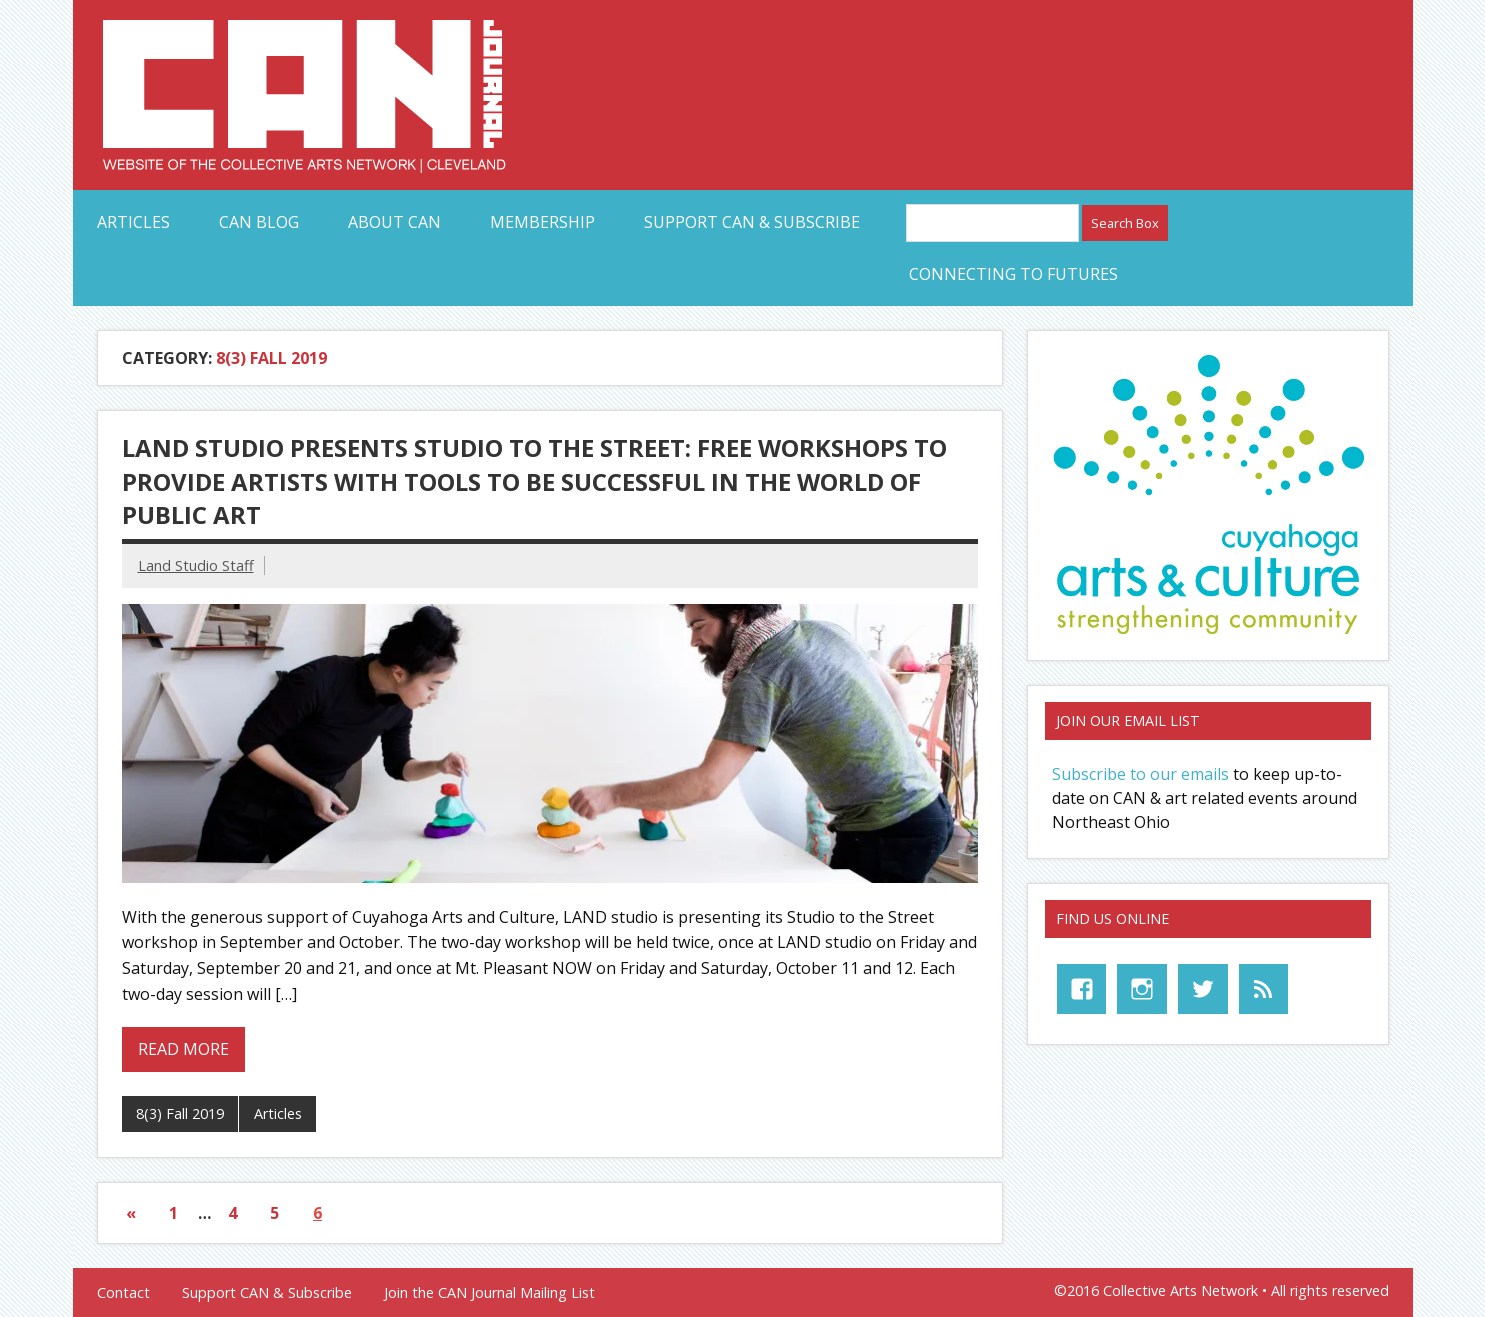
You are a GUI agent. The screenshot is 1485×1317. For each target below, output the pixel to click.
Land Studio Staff (196, 565)
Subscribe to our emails (1140, 774)
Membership (542, 222)
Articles (133, 222)
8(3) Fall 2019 (180, 1113)
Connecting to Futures (1013, 274)
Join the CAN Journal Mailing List (489, 1293)
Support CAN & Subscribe (752, 222)
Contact (123, 1293)
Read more (183, 1049)
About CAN (394, 222)
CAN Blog (259, 222)
